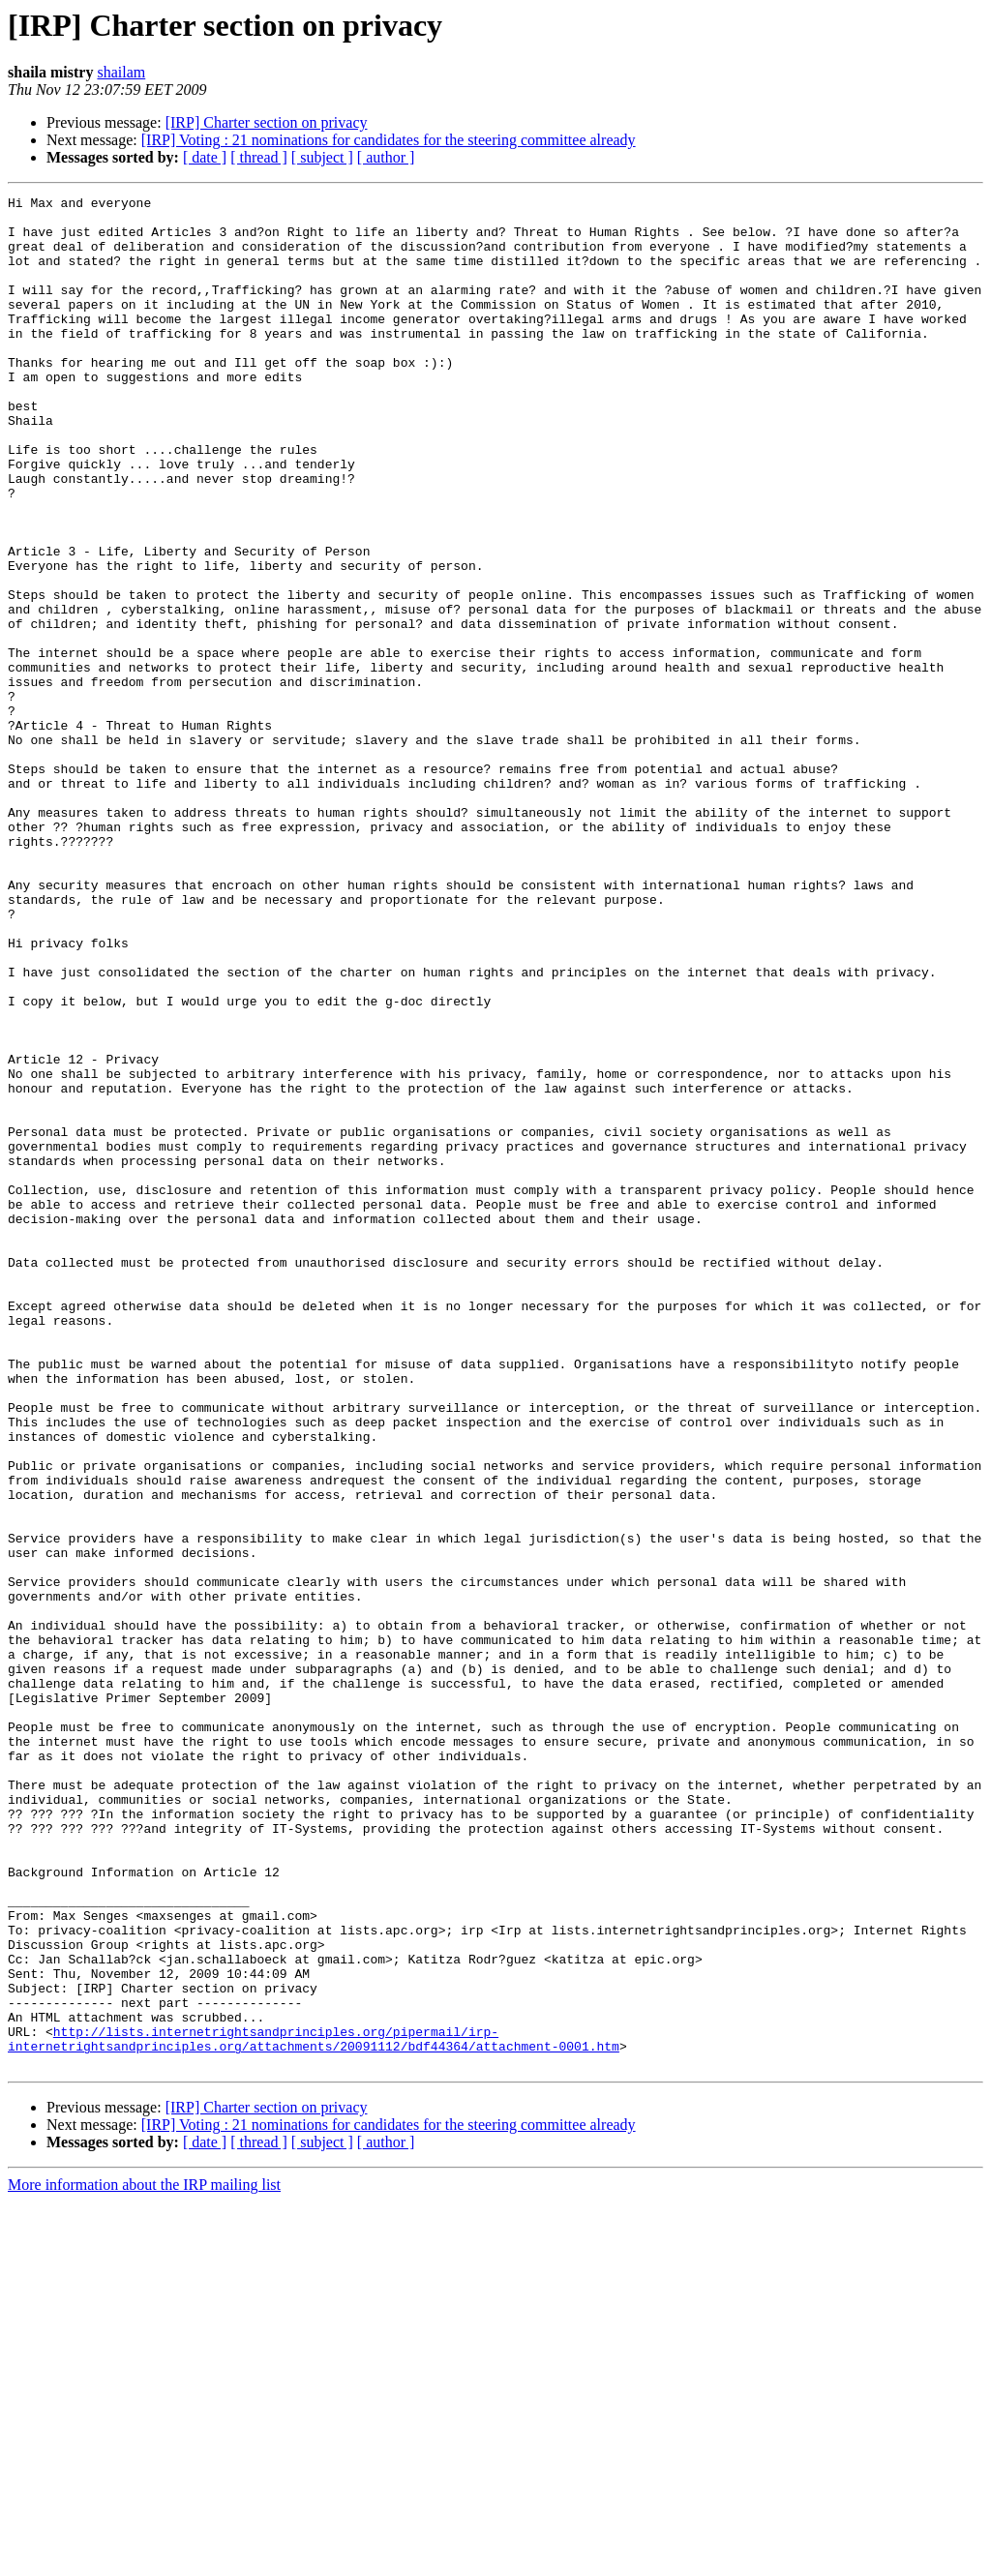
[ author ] (386, 157)
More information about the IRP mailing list (144, 2559)
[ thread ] (258, 157)
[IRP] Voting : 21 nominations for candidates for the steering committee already (388, 140)
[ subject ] (322, 157)
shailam (121, 72)
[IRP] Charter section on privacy (266, 122)
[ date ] (204, 157)
